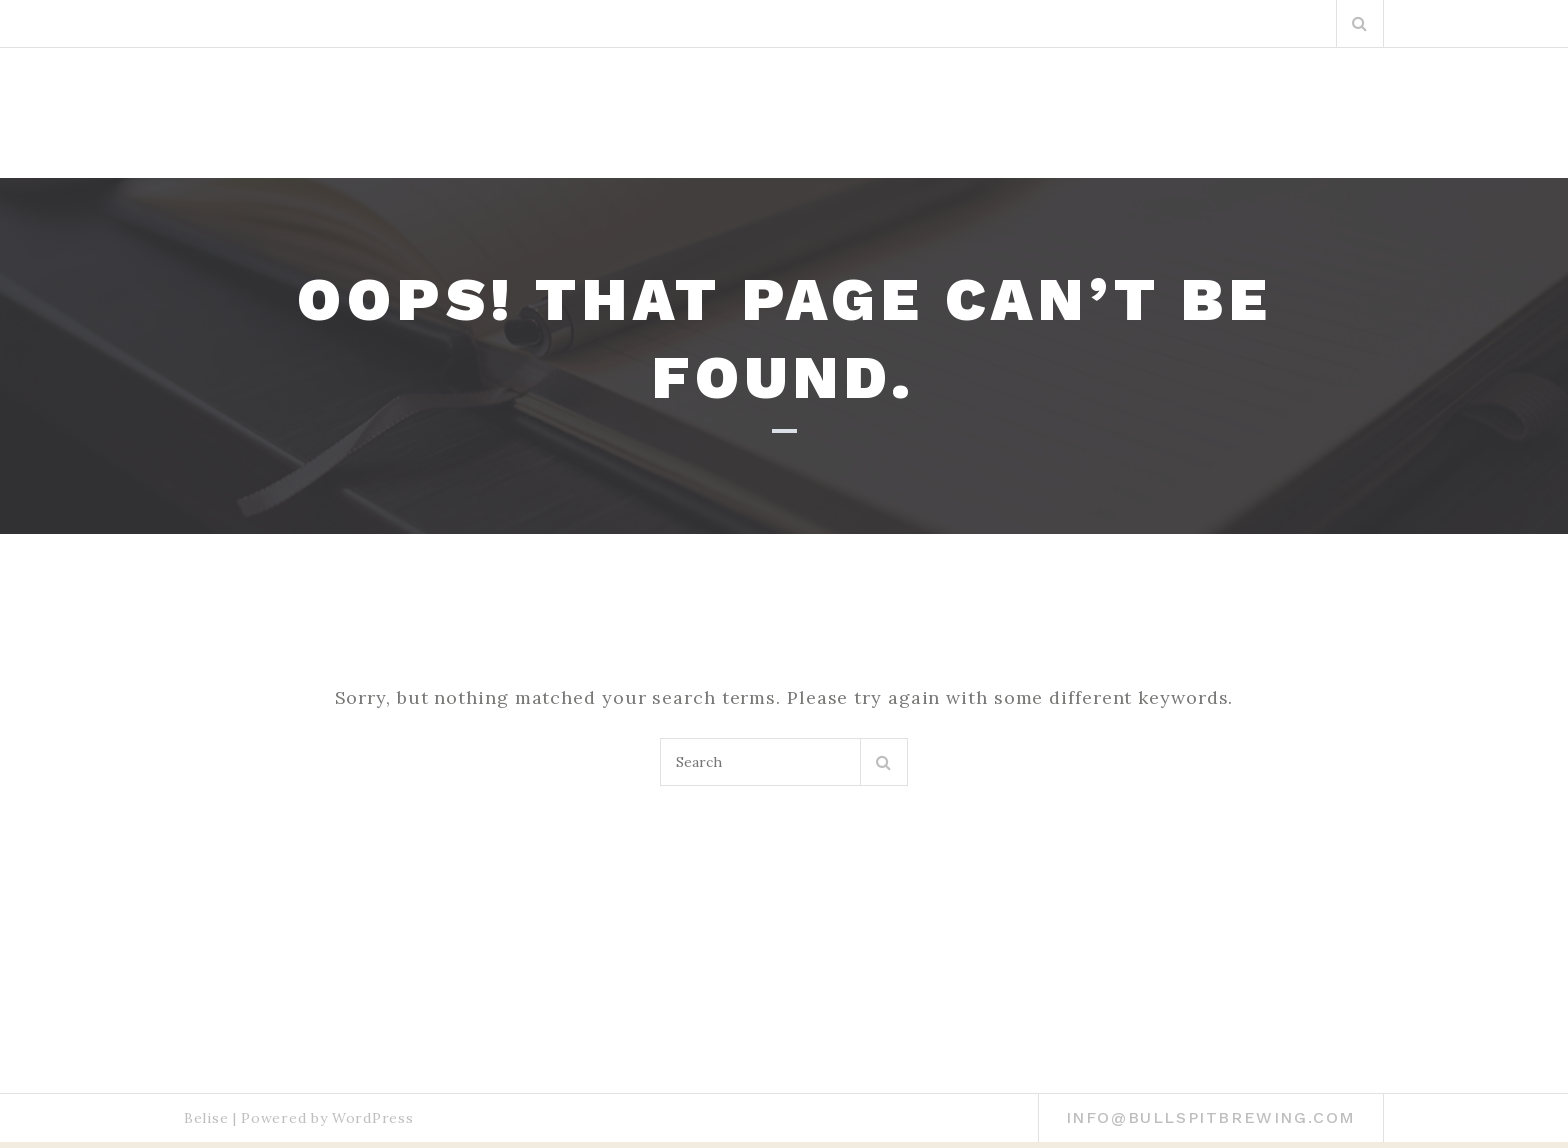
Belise (206, 1118)
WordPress (372, 1118)
